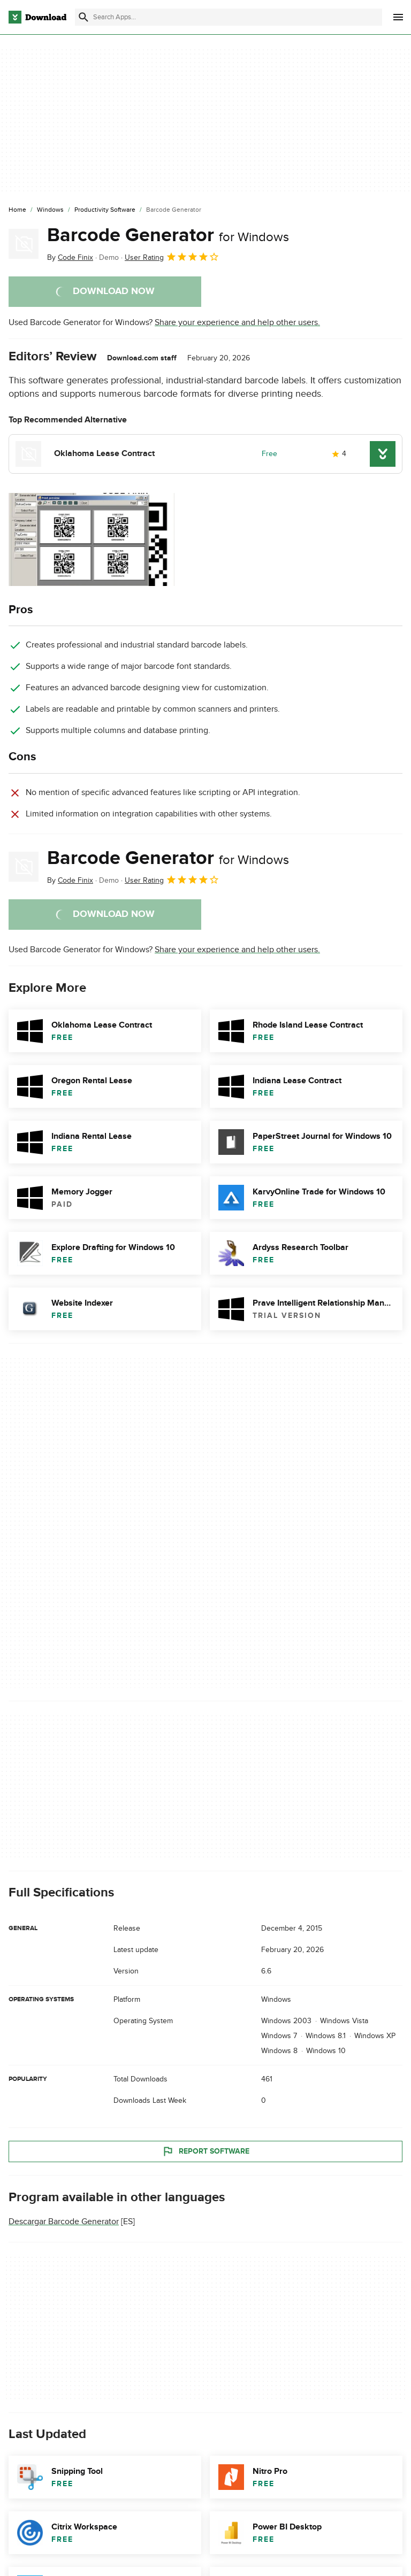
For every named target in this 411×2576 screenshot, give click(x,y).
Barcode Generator (168, 235)
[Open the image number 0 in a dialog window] (91, 539)
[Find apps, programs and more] (228, 17)
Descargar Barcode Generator (64, 2221)
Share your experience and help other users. (237, 322)
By (70, 257)
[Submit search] (83, 17)
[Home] (17, 210)
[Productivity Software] (104, 210)
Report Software (205, 2151)
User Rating (172, 256)
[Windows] (50, 210)
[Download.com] (37, 17)
